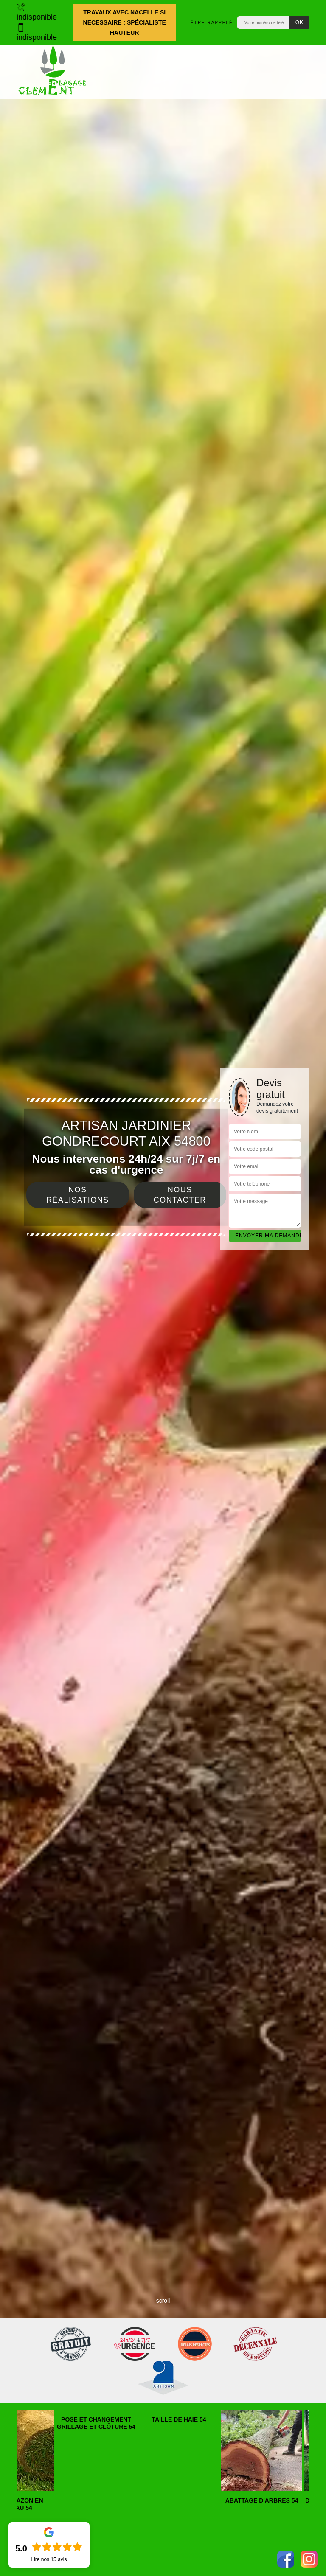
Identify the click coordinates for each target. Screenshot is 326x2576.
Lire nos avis (49, 2559)
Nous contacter (180, 1195)
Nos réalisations (77, 1195)
